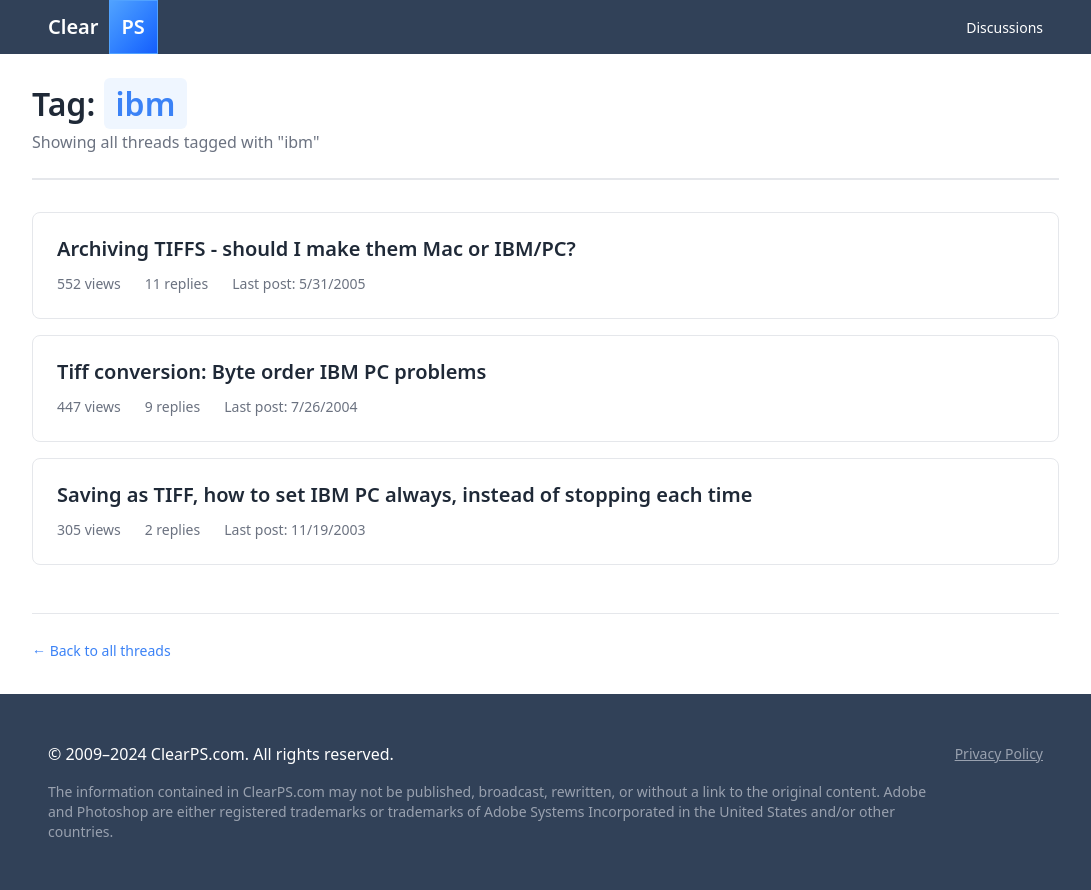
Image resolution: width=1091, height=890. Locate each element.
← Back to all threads (101, 650)
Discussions (1004, 27)
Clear (103, 27)
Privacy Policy (999, 753)
